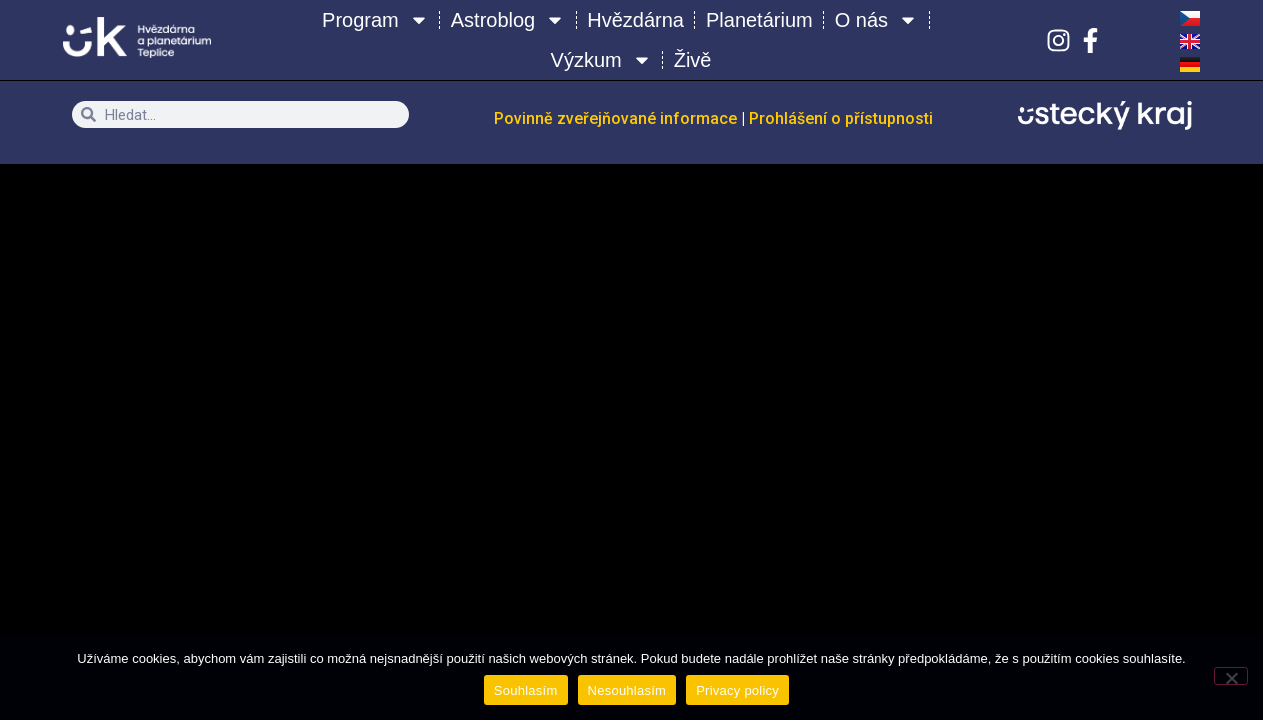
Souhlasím (526, 690)
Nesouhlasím (627, 690)
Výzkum (601, 60)
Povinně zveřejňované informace (617, 118)
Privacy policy (737, 690)
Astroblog (508, 20)
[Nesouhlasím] (1231, 676)
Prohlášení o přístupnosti (841, 118)
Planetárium (759, 20)
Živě (693, 60)
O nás (876, 20)
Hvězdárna (635, 20)
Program (375, 20)
